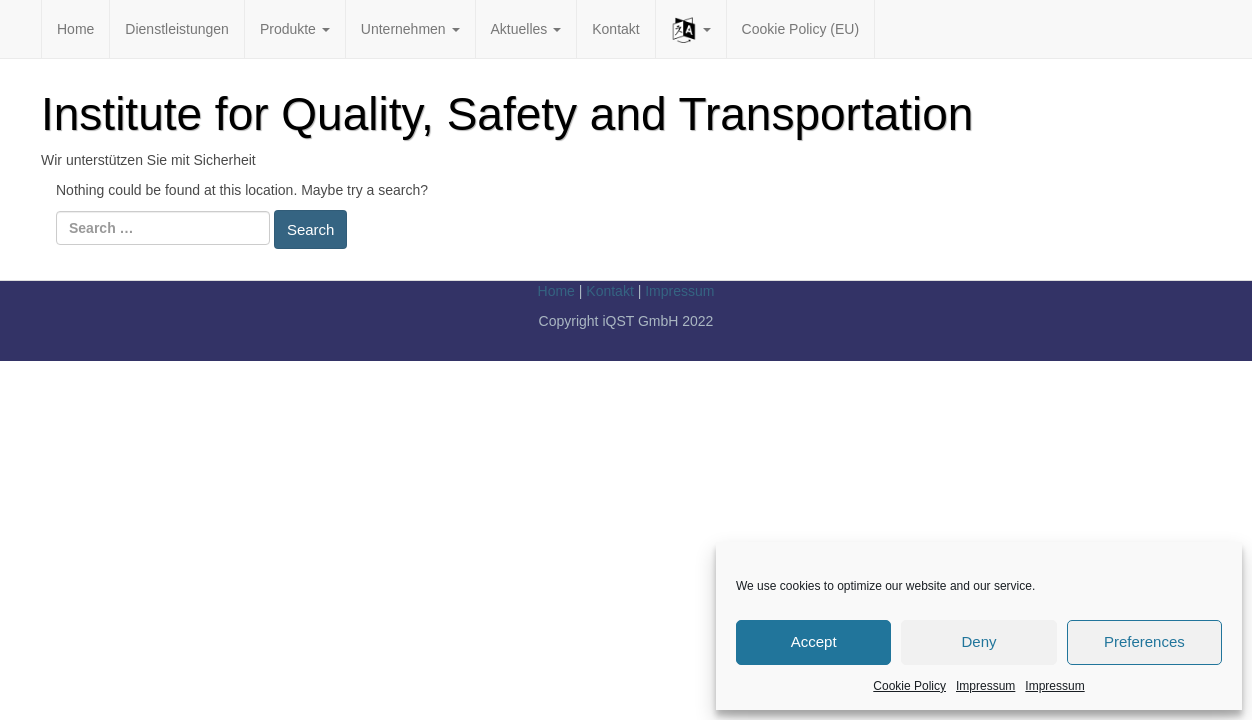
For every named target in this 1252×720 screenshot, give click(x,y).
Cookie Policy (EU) (800, 29)
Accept (814, 641)
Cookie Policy (909, 686)
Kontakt (615, 29)
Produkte (295, 29)
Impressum (985, 686)
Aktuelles (526, 29)
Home (75, 29)
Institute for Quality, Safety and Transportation (507, 114)
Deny (978, 641)
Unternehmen (410, 29)
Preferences (1144, 641)
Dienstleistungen (177, 29)
